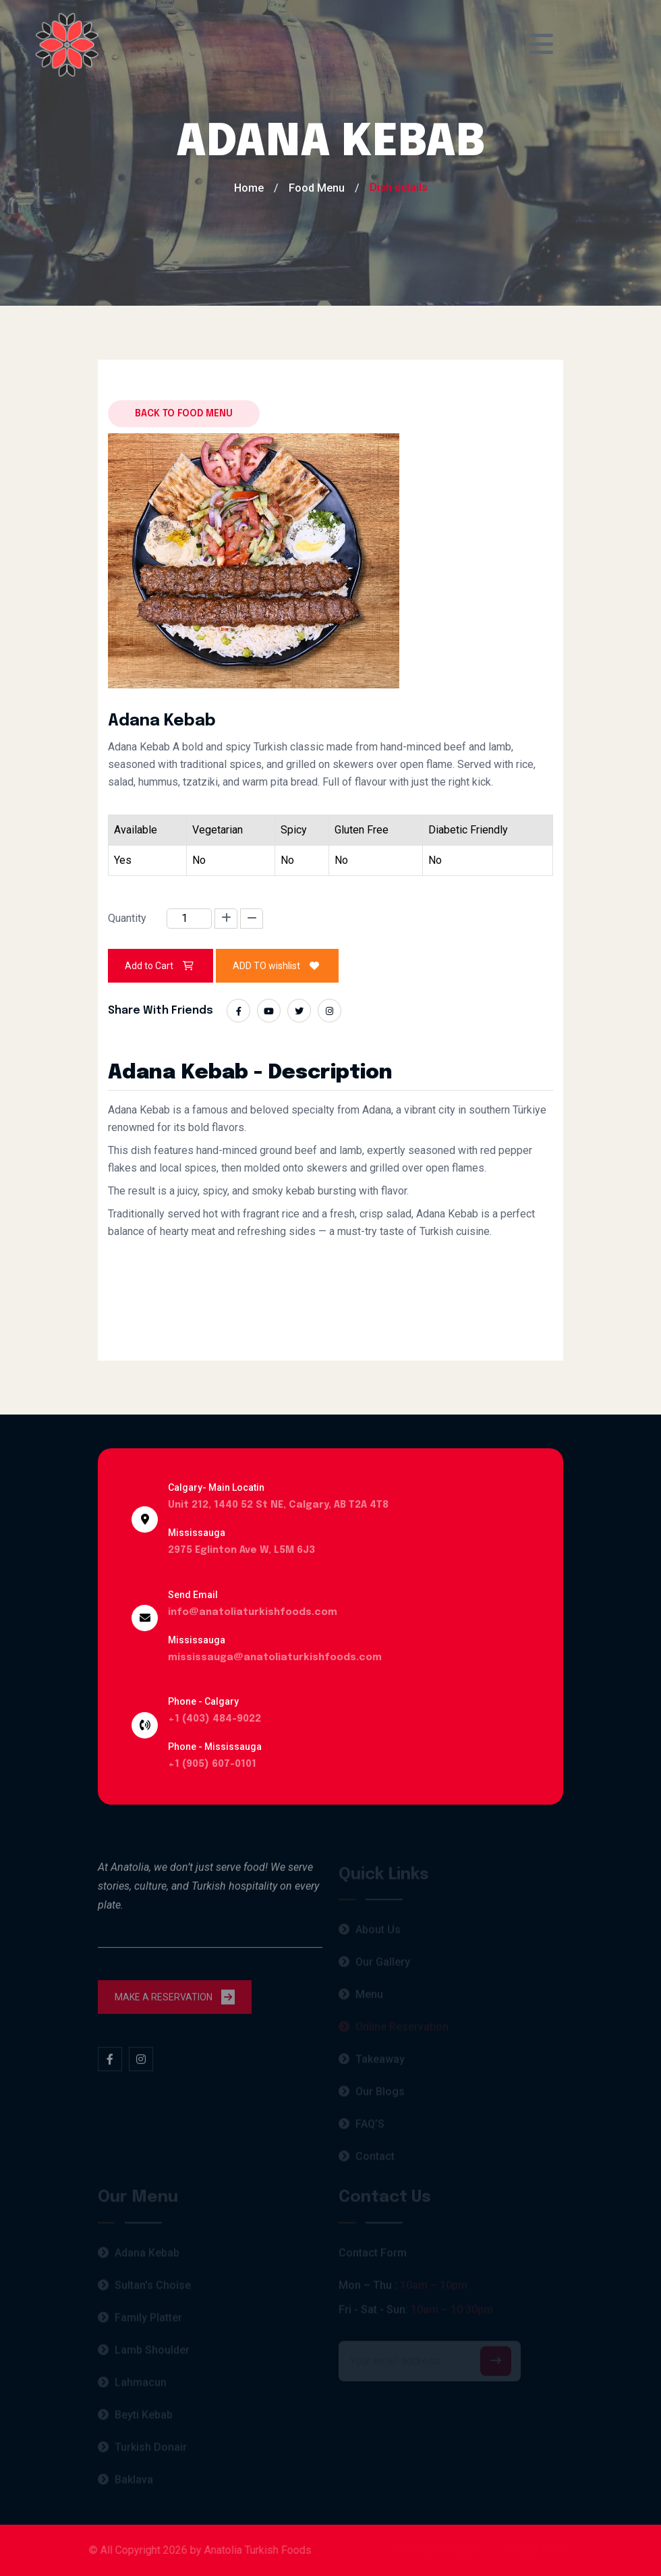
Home (249, 188)
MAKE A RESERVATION (175, 2003)
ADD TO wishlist (277, 965)
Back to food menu (184, 413)
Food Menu (317, 188)
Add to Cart (160, 965)
